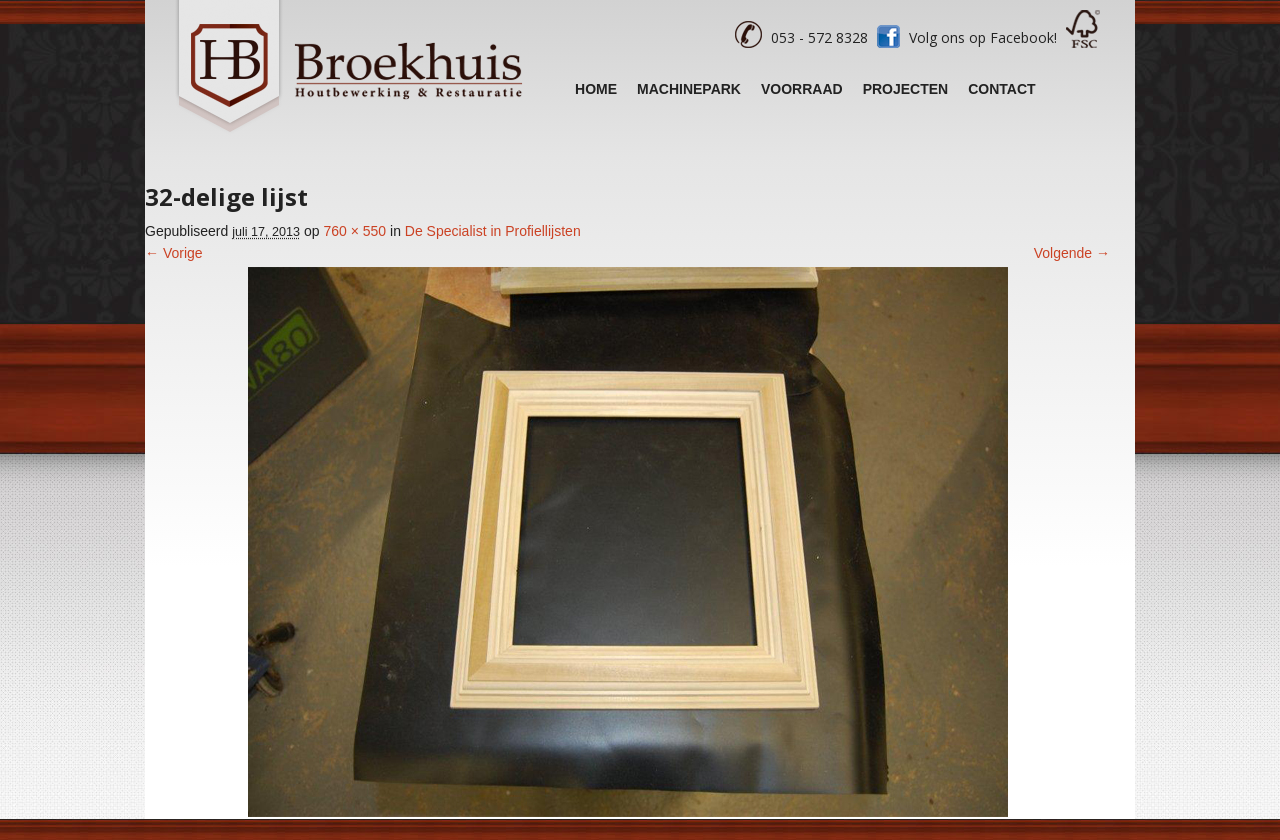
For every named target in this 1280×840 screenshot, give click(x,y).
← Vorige (174, 253)
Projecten (906, 89)
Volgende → (1072, 253)
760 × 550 (354, 231)
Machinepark (689, 89)
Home (596, 89)
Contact (1001, 89)
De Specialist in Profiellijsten (493, 231)
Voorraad (802, 89)
